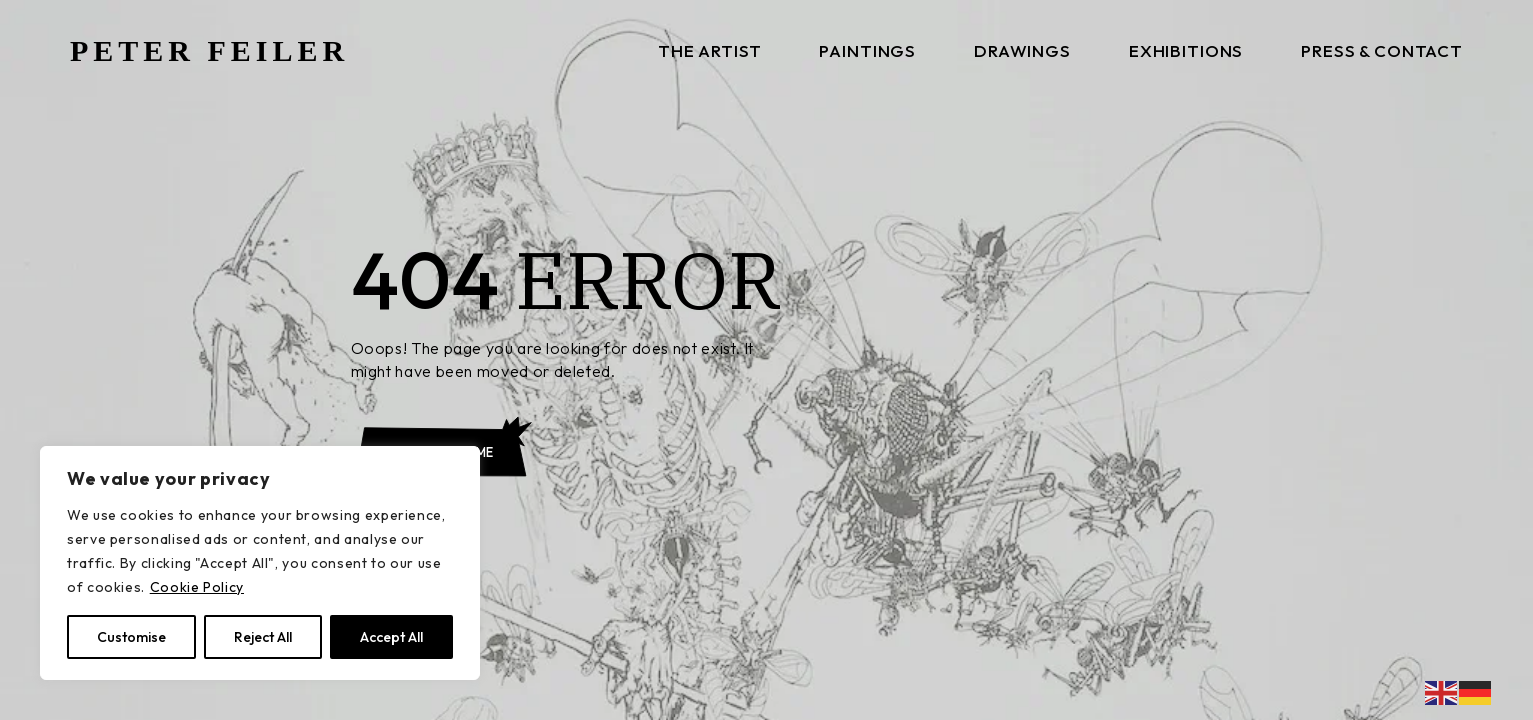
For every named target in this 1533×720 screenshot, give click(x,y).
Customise (131, 637)
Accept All (391, 637)
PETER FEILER (209, 50)
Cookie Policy (197, 587)
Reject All (263, 637)
